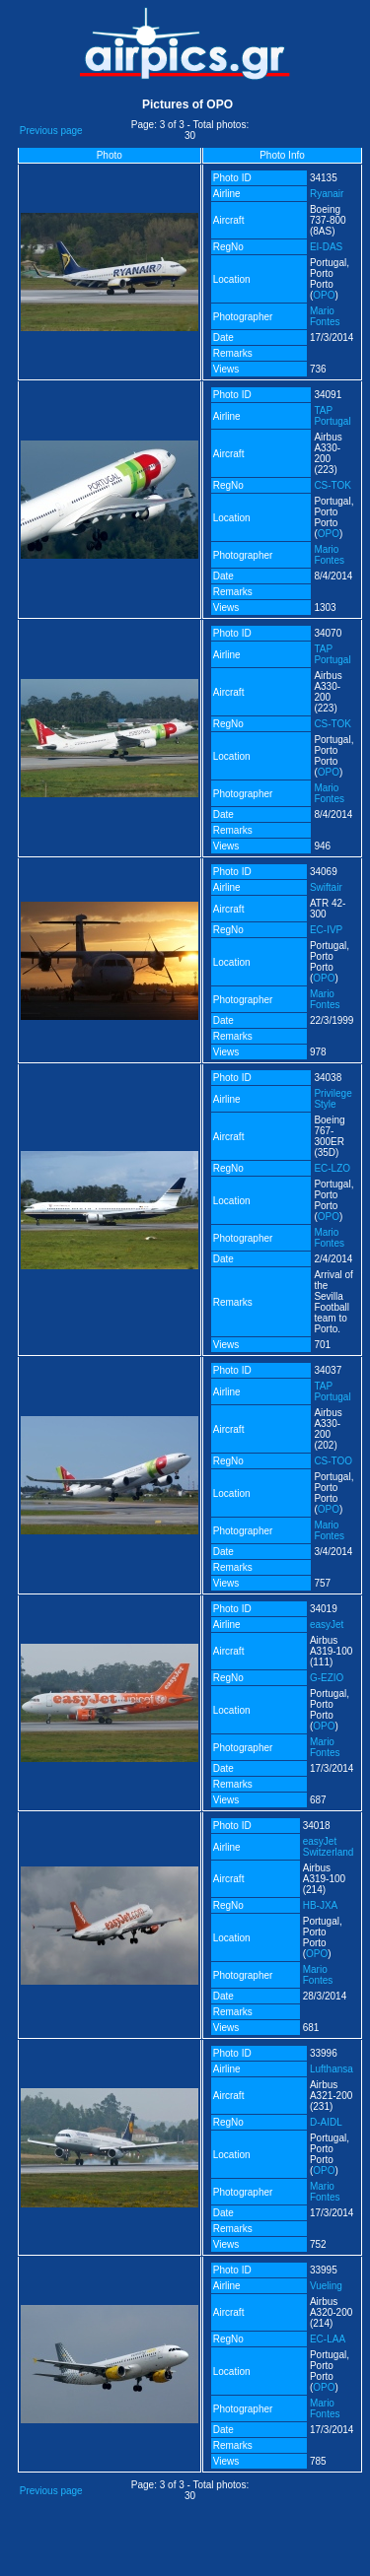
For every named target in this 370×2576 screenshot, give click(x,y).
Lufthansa (331, 2069)
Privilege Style (332, 1099)
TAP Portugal (332, 416)
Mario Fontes (325, 316)
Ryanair (326, 193)
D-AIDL (326, 2122)
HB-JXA (320, 1905)
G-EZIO (326, 1677)
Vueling (326, 2285)
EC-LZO (332, 1168)
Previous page (51, 130)
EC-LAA (327, 2339)
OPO (323, 295)
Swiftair (326, 887)
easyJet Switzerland (328, 1847)
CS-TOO (333, 1461)
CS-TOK (332, 485)
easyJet (326, 1624)
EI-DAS (326, 246)
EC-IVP (326, 929)
